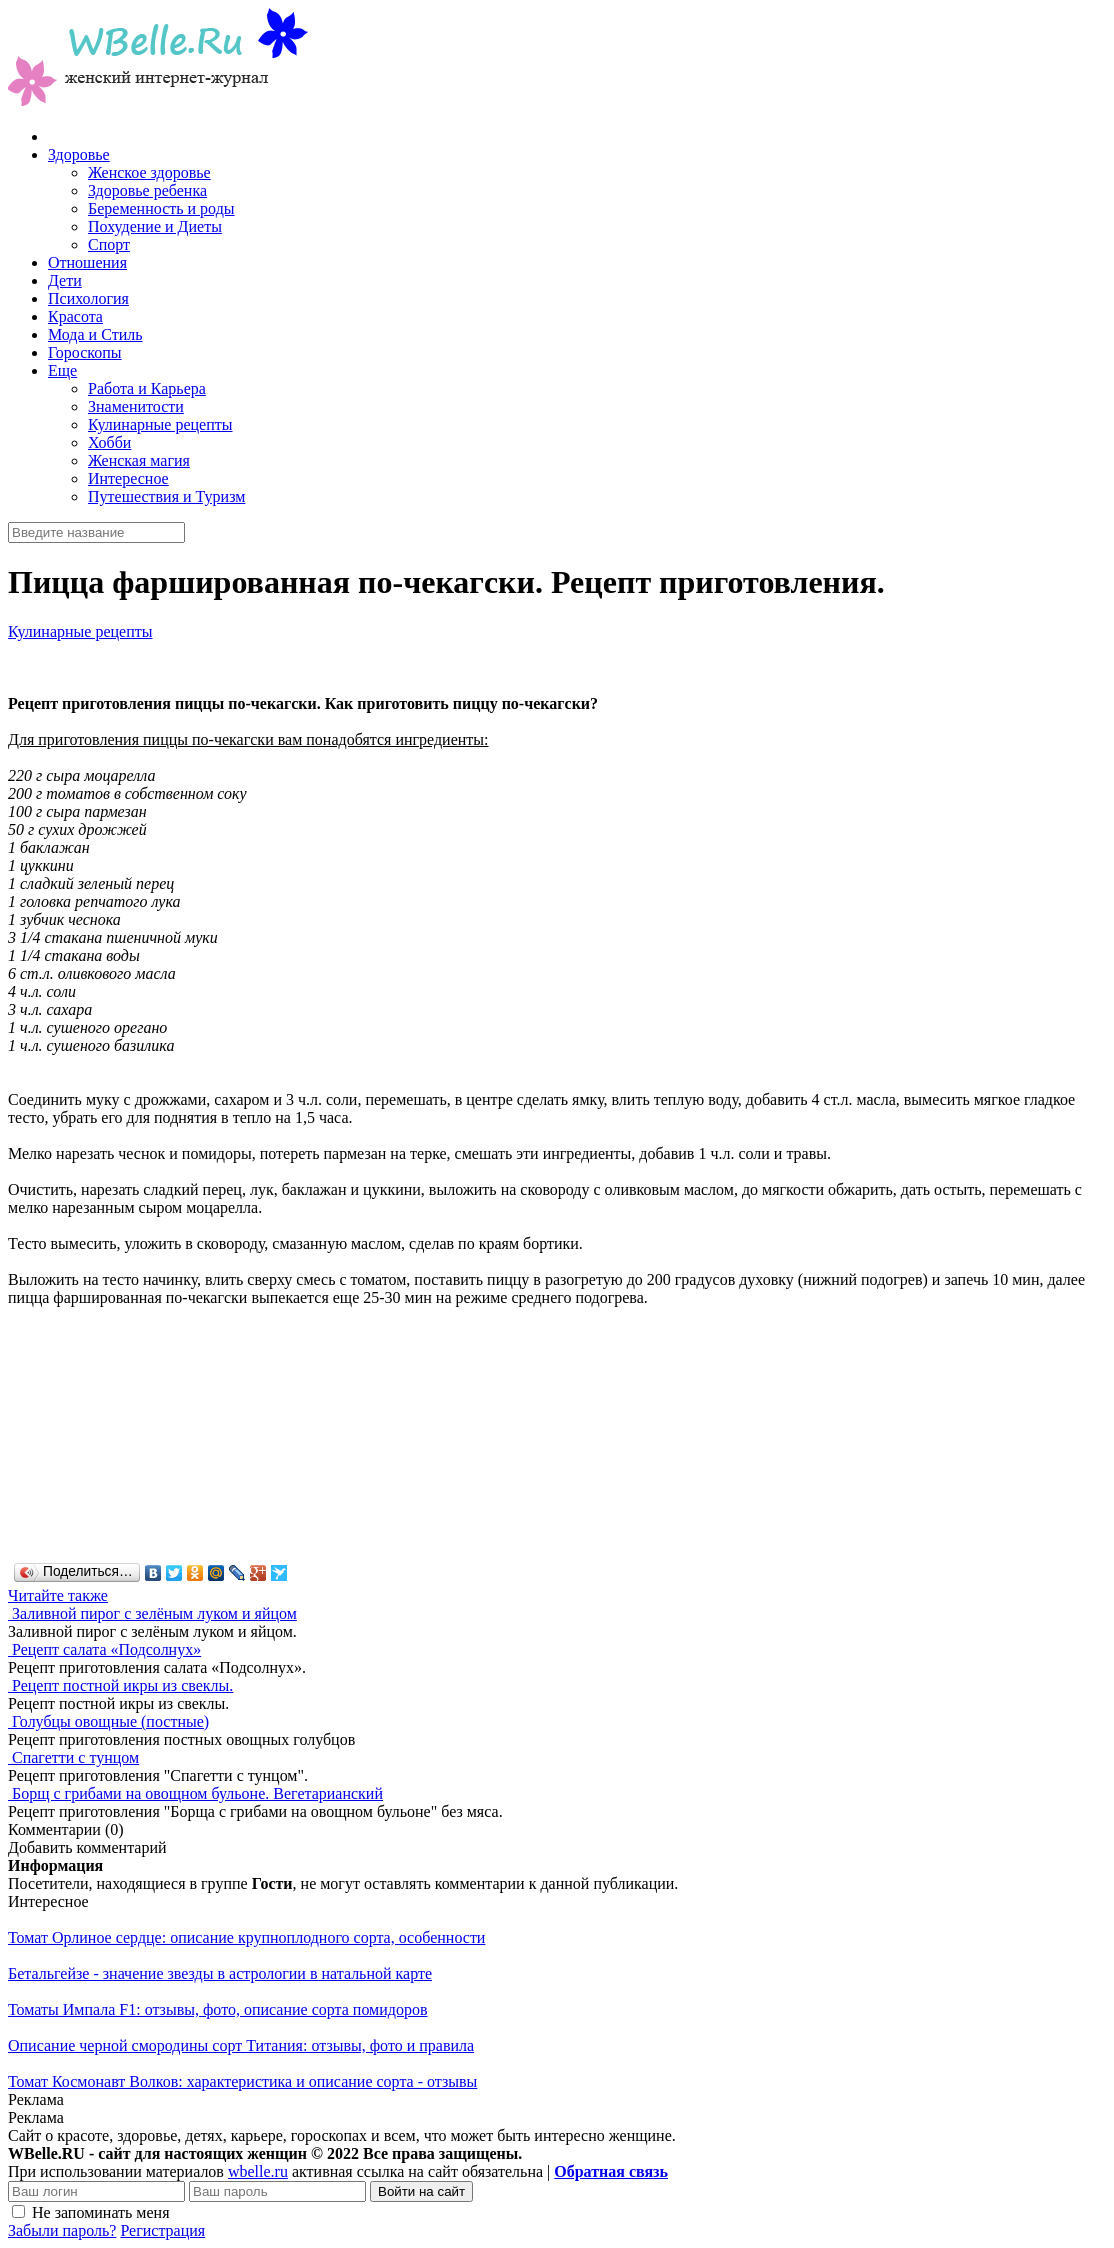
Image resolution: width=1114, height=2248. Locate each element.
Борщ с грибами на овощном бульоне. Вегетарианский (197, 1793)
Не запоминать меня (101, 2212)
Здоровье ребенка (147, 190)
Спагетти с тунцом (75, 1757)
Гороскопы (85, 352)
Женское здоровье (149, 172)
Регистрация (162, 2230)
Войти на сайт (421, 2191)
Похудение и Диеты (155, 226)
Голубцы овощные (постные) (110, 1721)
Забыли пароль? (62, 2230)
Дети (65, 280)
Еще (62, 370)
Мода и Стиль (95, 334)
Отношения (87, 262)
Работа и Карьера (147, 388)
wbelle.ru (258, 2171)
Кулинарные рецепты (160, 424)
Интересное (128, 478)
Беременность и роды (161, 208)
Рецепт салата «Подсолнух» (106, 1649)
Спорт (109, 244)
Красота (75, 316)
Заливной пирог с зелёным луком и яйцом (154, 1613)
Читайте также (58, 1595)
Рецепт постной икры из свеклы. (122, 1685)
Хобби (109, 442)
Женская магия (139, 460)
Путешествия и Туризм (166, 496)
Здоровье (79, 154)
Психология (88, 298)
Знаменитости (136, 406)
